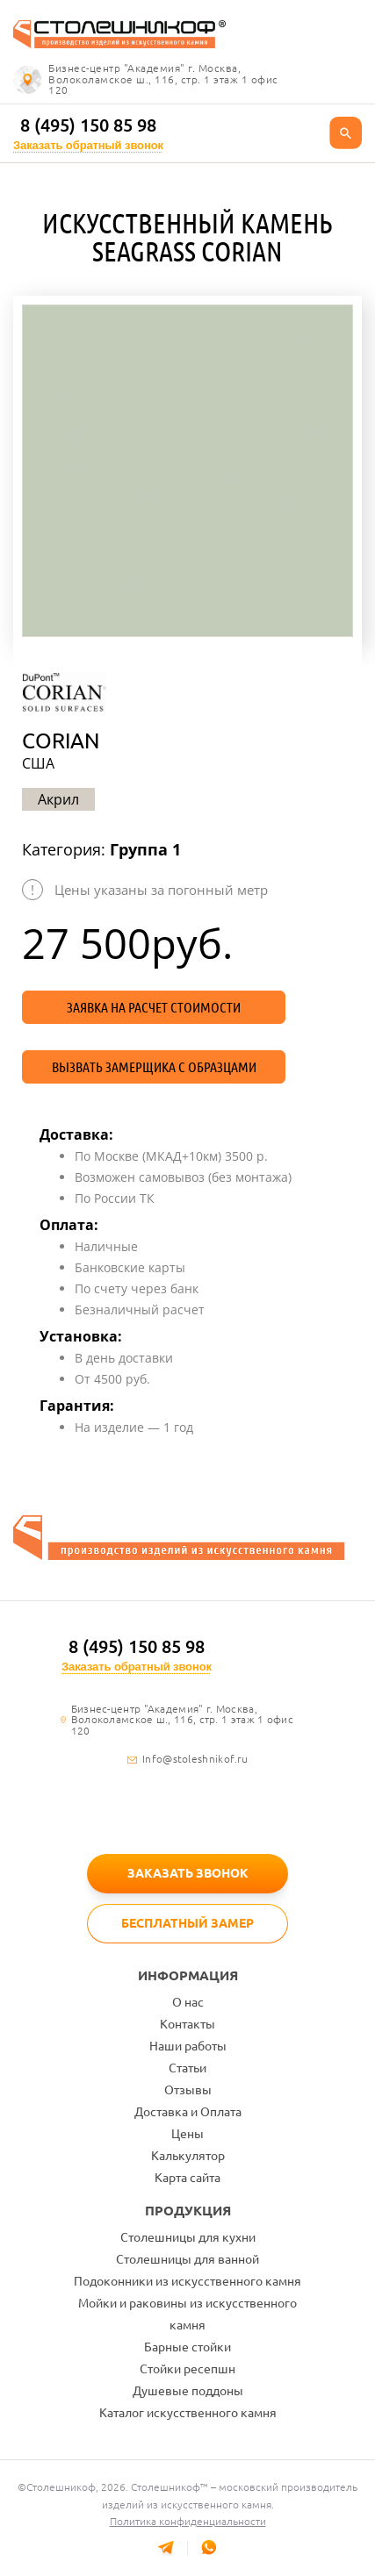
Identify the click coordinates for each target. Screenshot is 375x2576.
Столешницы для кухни (188, 2237)
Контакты (187, 2024)
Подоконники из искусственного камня (187, 2281)
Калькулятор (188, 2156)
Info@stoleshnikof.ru (195, 1759)
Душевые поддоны (188, 2391)
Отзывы (188, 2090)
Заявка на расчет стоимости (154, 1007)
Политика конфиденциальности (188, 2521)
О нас (188, 2002)
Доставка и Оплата (188, 2112)
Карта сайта (187, 2178)
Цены (187, 2134)
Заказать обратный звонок (88, 145)
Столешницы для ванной (187, 2259)
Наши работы (188, 2046)
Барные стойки (187, 2347)
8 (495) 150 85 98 (88, 125)
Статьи (187, 2068)
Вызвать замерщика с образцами (154, 1067)
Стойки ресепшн (187, 2369)
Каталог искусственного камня (188, 2413)
